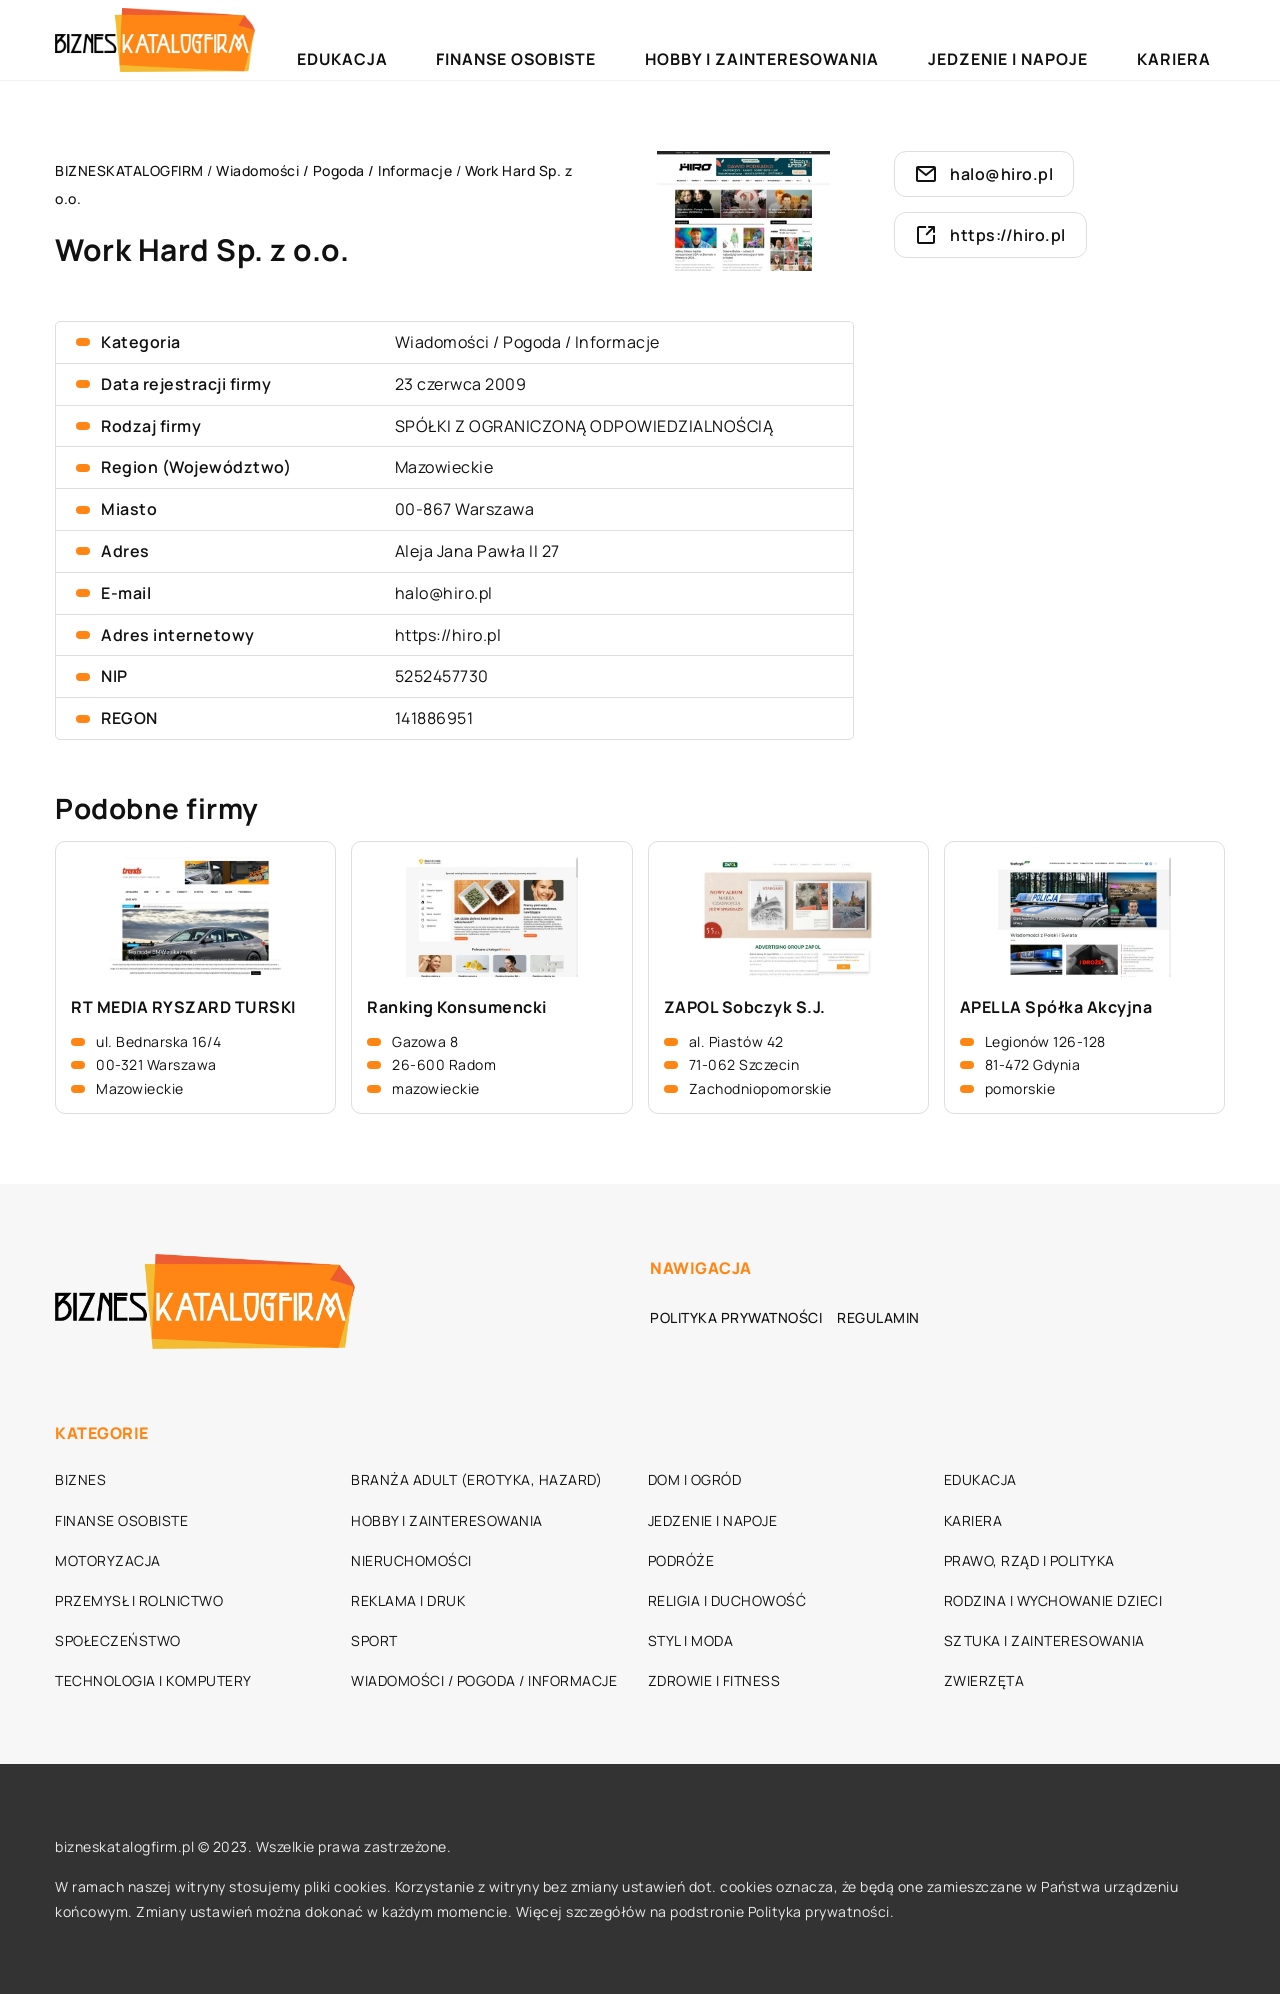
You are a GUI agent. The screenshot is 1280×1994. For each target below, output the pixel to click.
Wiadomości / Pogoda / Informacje (527, 342)
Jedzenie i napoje (1076, 39)
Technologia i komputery (153, 1680)
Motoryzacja (108, 1560)
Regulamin (878, 1317)
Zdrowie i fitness (714, 1680)
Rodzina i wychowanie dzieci (1053, 1600)
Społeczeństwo (118, 1640)
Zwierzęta (984, 1680)
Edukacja (575, 39)
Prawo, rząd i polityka (1029, 1560)
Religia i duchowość (727, 1600)
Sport (374, 1640)
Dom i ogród (695, 1479)
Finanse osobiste (701, 39)
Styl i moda (691, 1640)
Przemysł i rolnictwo (139, 1600)
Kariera (1195, 39)
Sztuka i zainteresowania (1044, 1640)
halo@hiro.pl (444, 593)
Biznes (80, 1479)
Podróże (681, 1560)
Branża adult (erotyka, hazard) (476, 1479)
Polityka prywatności (736, 1317)
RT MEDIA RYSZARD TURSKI (183, 1007)
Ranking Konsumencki (457, 1007)
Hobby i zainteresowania (889, 39)
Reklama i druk (408, 1600)
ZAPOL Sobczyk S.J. (745, 1007)
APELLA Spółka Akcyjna (1056, 1007)
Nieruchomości (411, 1560)
